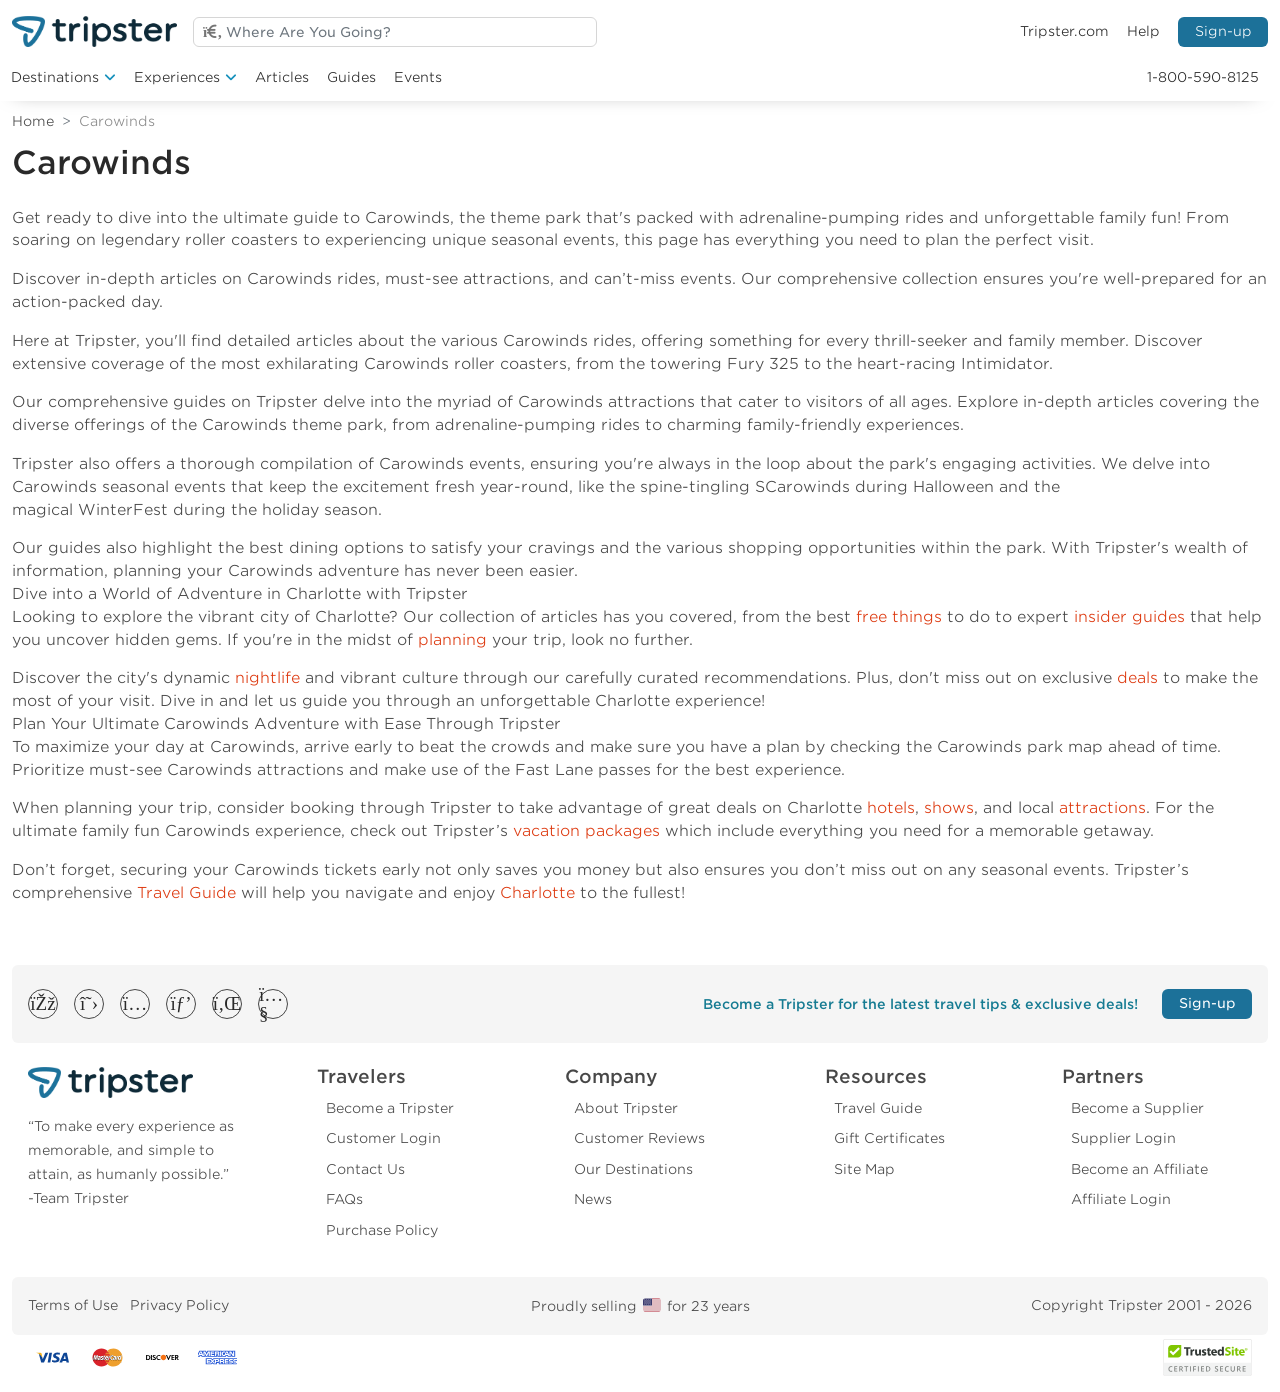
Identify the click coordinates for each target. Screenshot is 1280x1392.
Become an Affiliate (1139, 1169)
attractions (1102, 807)
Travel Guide (186, 892)
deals (1137, 677)
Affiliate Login (1121, 1199)
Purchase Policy (382, 1230)
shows (949, 807)
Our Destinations (633, 1169)
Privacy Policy (179, 1305)
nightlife (267, 677)
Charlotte (537, 892)
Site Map (864, 1169)
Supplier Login (1123, 1138)
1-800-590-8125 (1203, 77)
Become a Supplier (1137, 1108)
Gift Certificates (889, 1138)
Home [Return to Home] (33, 121)
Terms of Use (73, 1305)
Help (1143, 31)
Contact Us (365, 1169)
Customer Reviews (639, 1138)
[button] (42, 1003)
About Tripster (626, 1108)
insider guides (1129, 616)
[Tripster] (141, 1082)
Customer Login (383, 1138)
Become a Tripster (390, 1108)
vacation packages (586, 830)
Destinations (55, 77)
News (593, 1199)
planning (452, 639)
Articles (282, 77)
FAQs (344, 1199)
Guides (351, 77)
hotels (891, 807)
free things (899, 616)
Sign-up (1223, 31)
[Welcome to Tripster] (94, 31)
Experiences (177, 77)
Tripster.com (1064, 31)
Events (418, 77)
